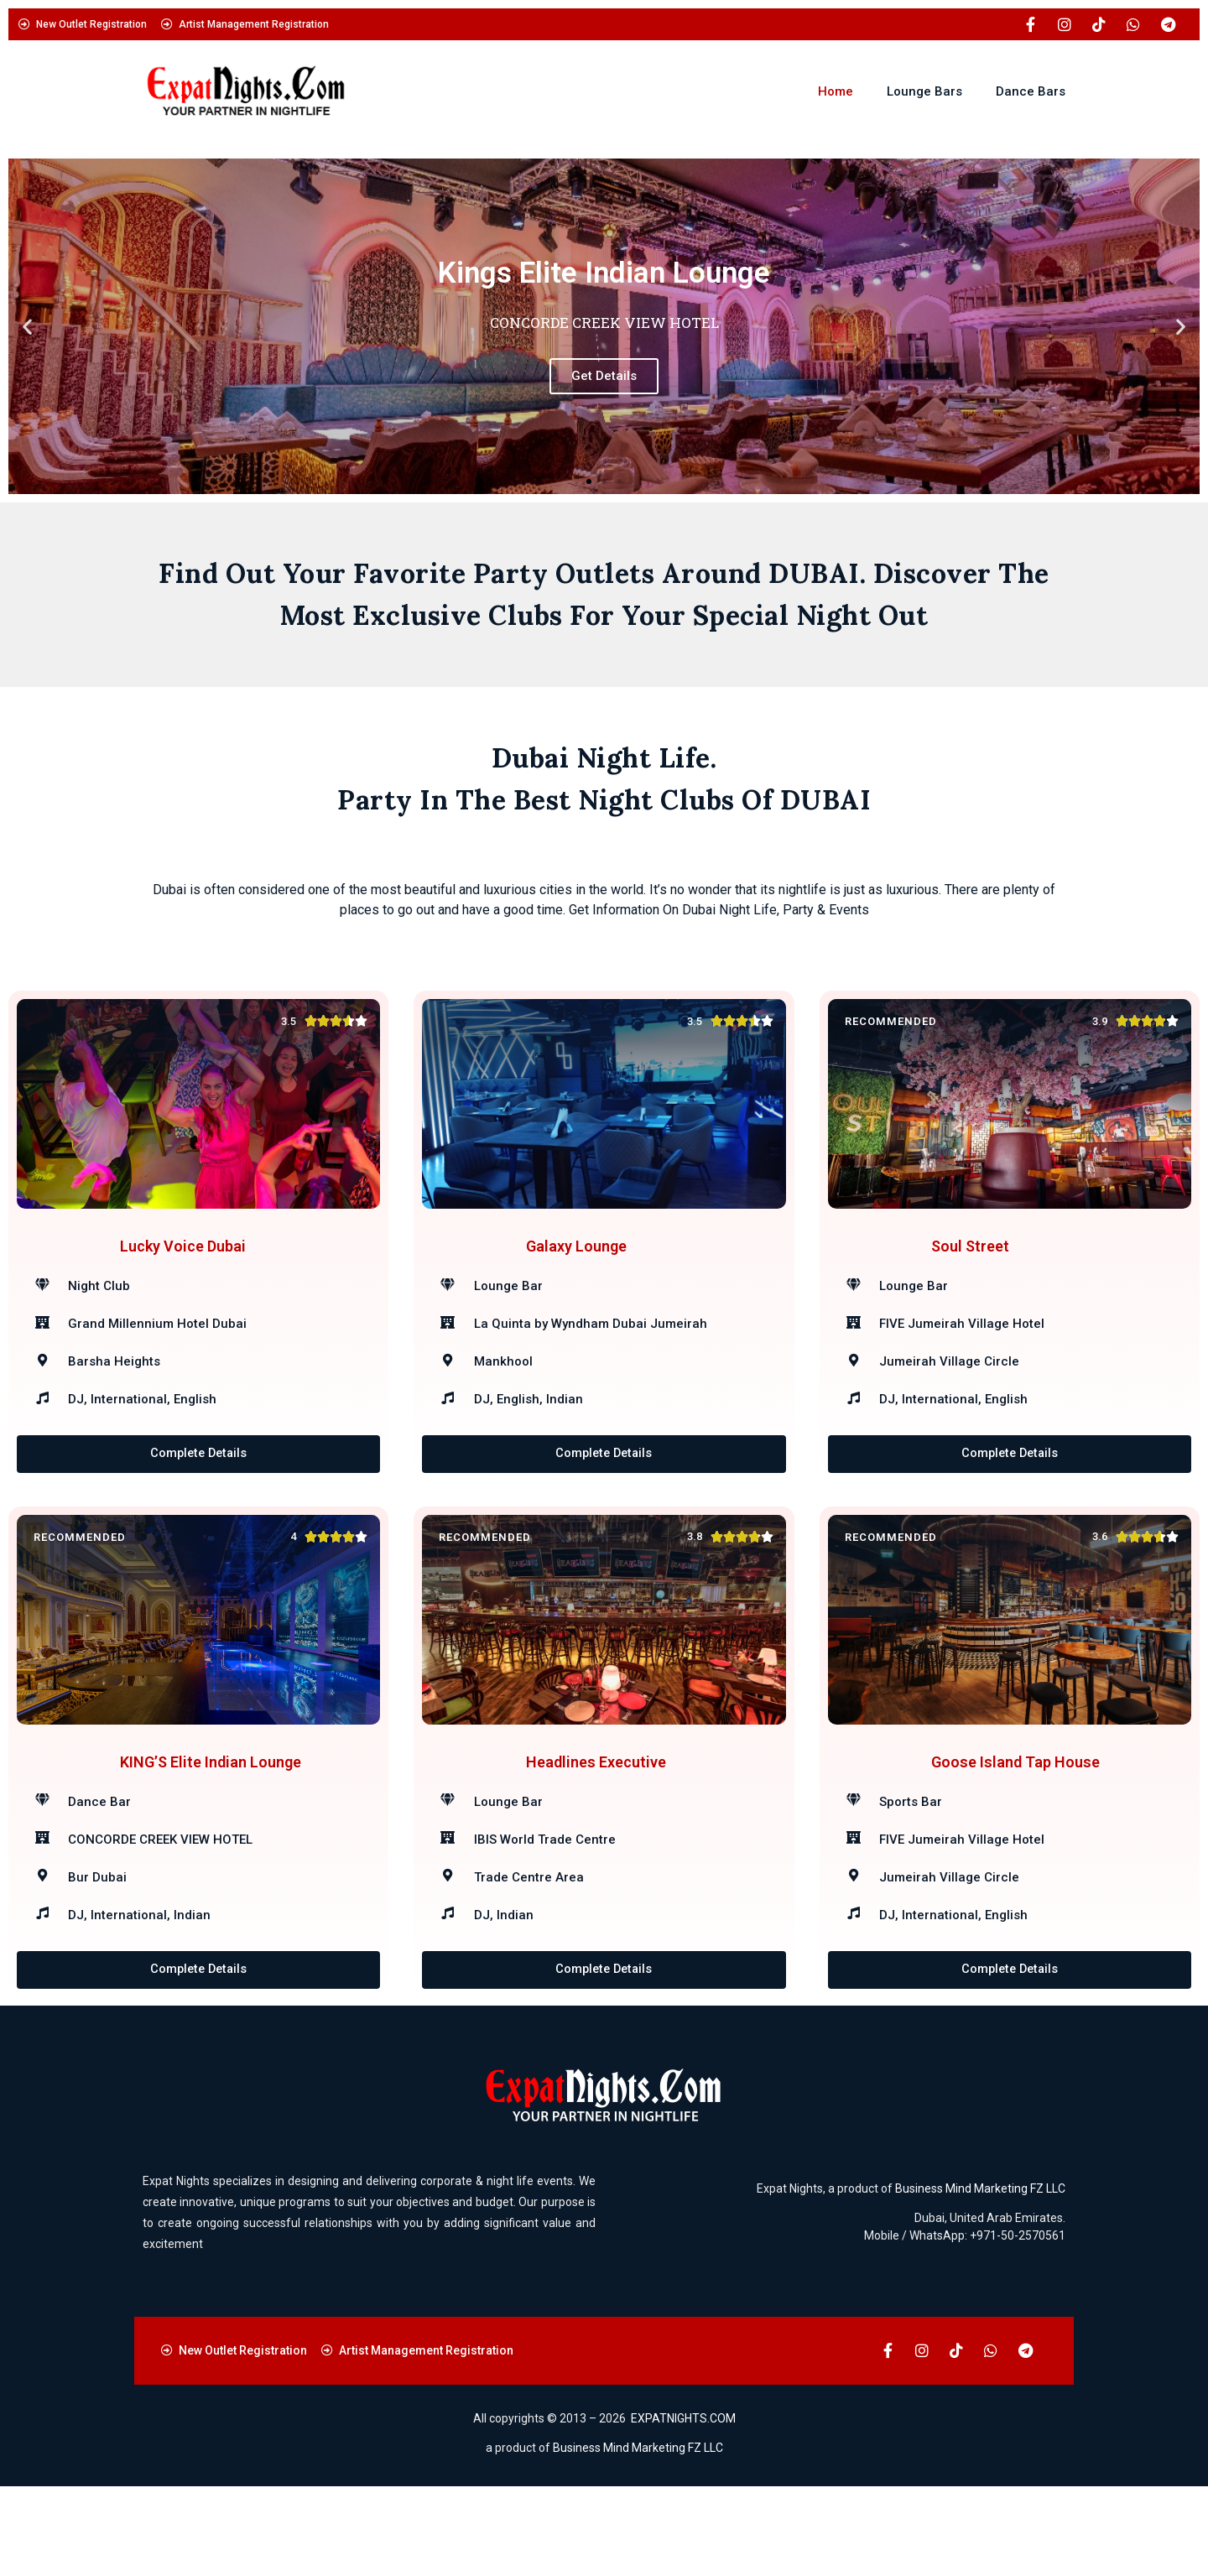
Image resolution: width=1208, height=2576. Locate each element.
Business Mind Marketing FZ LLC (980, 2278)
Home (835, 91)
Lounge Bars (924, 91)
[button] (27, 326)
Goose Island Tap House (1015, 1829)
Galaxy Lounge (576, 1269)
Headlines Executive (596, 1829)
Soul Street (970, 1269)
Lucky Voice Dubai (183, 1269)
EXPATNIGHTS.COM (683, 2509)
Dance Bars (1030, 91)
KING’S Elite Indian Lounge (210, 1829)
